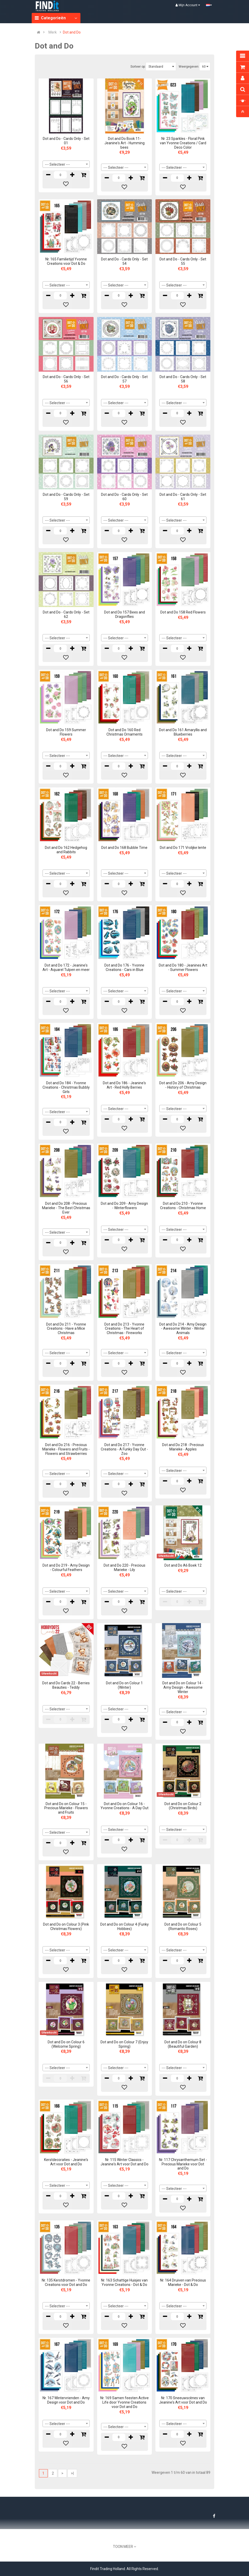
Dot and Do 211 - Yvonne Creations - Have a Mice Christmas (66, 1328)
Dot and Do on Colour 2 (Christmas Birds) (182, 1806)
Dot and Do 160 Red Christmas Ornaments (124, 732)
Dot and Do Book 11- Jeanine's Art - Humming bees (124, 143)
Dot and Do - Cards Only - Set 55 (183, 261)
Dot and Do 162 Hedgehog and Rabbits (66, 850)
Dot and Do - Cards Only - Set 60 (124, 496)
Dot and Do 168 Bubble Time (124, 848)
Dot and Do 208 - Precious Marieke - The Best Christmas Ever (66, 1207)
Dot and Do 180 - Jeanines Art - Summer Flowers (183, 967)
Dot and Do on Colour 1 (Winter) (124, 1685)
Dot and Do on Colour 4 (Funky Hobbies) (124, 1926)
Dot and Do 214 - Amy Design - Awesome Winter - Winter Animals (182, 1328)
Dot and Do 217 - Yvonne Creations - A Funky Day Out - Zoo (124, 1449)
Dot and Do (72, 32)
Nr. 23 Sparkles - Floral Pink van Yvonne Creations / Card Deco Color (183, 143)
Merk (52, 32)
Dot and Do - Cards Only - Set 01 (66, 141)
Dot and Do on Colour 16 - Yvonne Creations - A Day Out (124, 1806)
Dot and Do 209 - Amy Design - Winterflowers (124, 1205)
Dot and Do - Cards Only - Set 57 (124, 379)
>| (72, 2473)
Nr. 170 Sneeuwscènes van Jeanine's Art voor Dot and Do (183, 2400)
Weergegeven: (189, 66)
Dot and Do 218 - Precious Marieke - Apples (183, 1447)
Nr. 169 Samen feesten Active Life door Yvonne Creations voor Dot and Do (124, 2402)
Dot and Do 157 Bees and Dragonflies (124, 614)
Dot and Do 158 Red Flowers (183, 612)
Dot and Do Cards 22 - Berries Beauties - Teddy (66, 1685)
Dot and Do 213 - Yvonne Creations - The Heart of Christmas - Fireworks (124, 1328)
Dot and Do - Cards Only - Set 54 (124, 261)
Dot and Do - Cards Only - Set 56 (66, 379)
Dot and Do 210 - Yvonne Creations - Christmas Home (183, 1205)
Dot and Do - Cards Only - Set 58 (183, 379)
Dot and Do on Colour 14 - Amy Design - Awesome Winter (182, 1687)
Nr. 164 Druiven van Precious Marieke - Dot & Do (183, 2282)
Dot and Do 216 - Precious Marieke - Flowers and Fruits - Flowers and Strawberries (66, 1449)
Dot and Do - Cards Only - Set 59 (66, 496)
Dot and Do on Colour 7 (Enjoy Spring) (124, 2044)
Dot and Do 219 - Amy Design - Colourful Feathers (66, 1567)
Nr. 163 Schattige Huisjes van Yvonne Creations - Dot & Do (124, 2282)
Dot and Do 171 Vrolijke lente (183, 848)
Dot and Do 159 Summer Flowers (66, 732)
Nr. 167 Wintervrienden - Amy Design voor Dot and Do (66, 2400)
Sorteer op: (138, 66)
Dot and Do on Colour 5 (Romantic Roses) (182, 1926)
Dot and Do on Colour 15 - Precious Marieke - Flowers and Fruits (66, 1808)
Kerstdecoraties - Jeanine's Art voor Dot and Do (66, 2162)
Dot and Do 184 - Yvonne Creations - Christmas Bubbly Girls (66, 1087)
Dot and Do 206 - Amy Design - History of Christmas (182, 1085)
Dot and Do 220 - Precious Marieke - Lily (124, 1567)
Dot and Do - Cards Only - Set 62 (66, 614)
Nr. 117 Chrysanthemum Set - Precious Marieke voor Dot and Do (183, 2164)
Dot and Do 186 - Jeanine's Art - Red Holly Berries (124, 1085)
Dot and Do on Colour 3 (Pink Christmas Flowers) (66, 1926)
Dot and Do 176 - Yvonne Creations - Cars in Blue (124, 967)
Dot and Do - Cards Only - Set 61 (183, 496)
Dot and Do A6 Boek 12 (183, 1565)
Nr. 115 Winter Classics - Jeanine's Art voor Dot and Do (124, 2162)
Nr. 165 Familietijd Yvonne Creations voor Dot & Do (66, 261)
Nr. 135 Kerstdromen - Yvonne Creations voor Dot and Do (66, 2282)
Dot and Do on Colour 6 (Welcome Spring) (66, 2044)
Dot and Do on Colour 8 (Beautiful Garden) (182, 2044)
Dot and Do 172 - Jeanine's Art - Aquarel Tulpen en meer (66, 967)
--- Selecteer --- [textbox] (57, 164)
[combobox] (66, 164)
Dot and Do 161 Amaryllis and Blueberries (183, 732)
